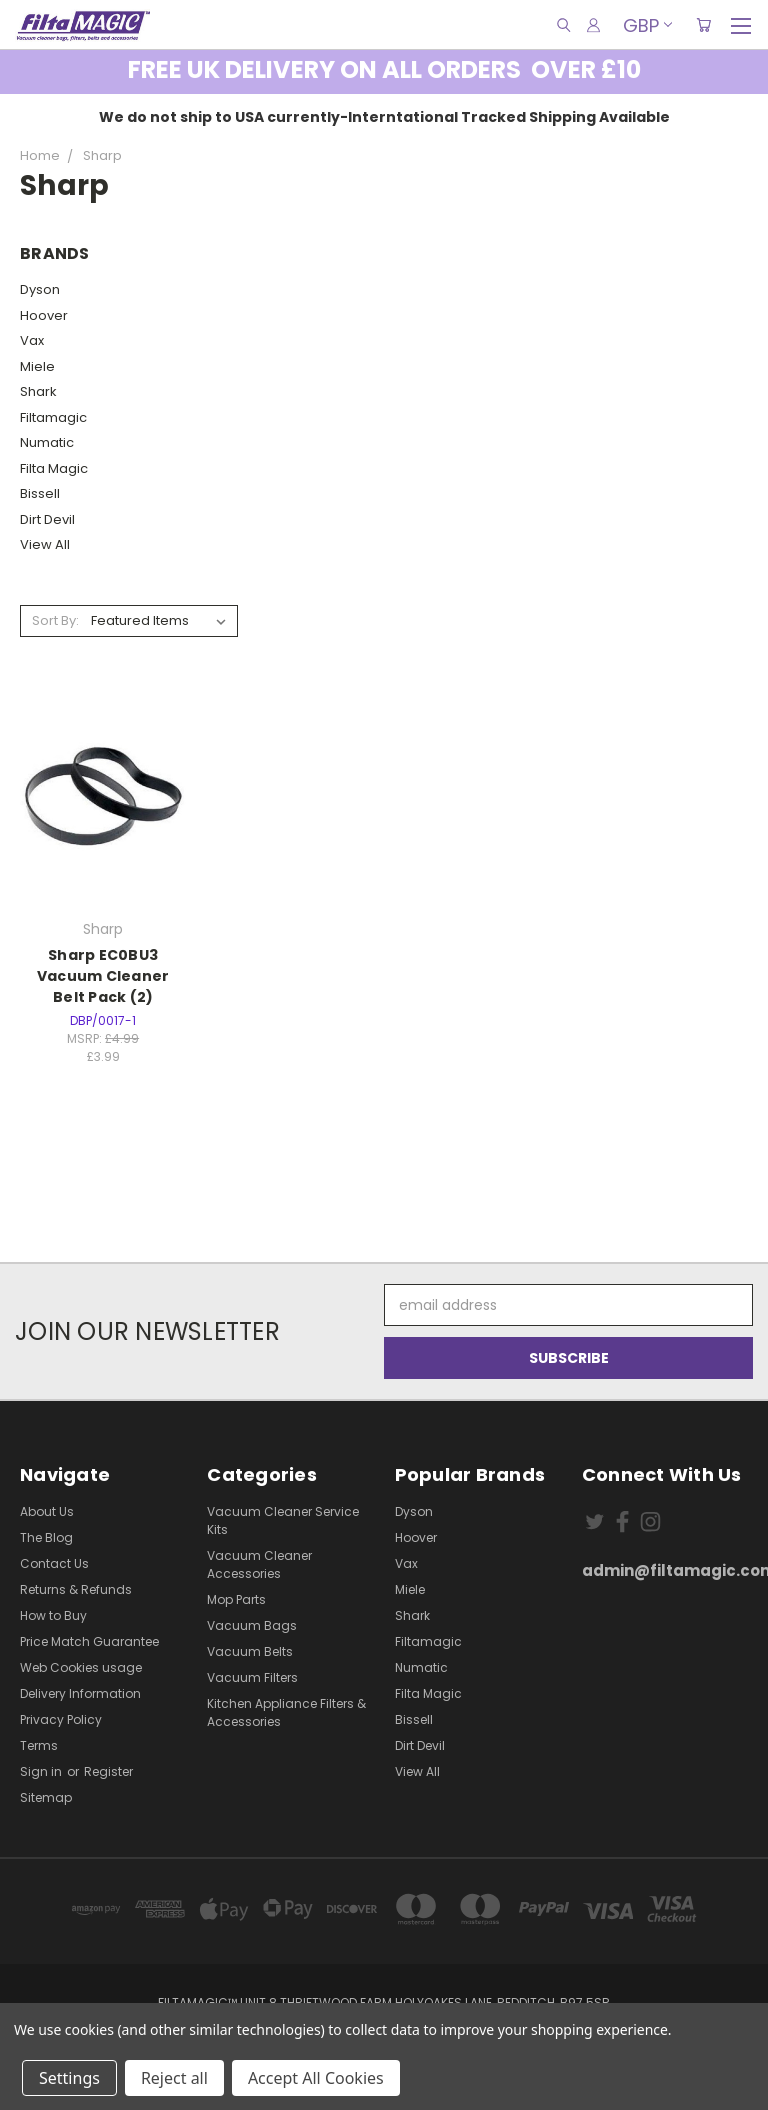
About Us (47, 1511)
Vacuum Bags (252, 1625)
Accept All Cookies (316, 2078)
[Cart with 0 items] (703, 25)
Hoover (44, 315)
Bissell (40, 493)
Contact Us (54, 1563)
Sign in (42, 1771)
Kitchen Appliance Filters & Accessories (286, 1712)
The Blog (46, 1537)
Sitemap (46, 1797)
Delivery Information (80, 1693)
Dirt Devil (47, 519)
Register (108, 1771)
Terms (39, 1745)
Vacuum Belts (250, 1651)
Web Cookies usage (81, 1667)
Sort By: (55, 620)
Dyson (40, 289)
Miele (37, 366)
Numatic (47, 442)
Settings (69, 2078)
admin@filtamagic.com (665, 1570)
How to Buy (53, 1615)
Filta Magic (54, 468)
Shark (38, 391)
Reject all (174, 2078)
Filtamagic (53, 417)
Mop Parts (236, 1599)
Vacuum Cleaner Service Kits (283, 1520)
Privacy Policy (61, 1719)
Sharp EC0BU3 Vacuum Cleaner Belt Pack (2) (103, 976)
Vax (32, 340)
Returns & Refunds (76, 1589)
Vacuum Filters (252, 1677)
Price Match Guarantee (89, 1641)
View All (45, 544)
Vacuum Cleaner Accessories (259, 1564)
